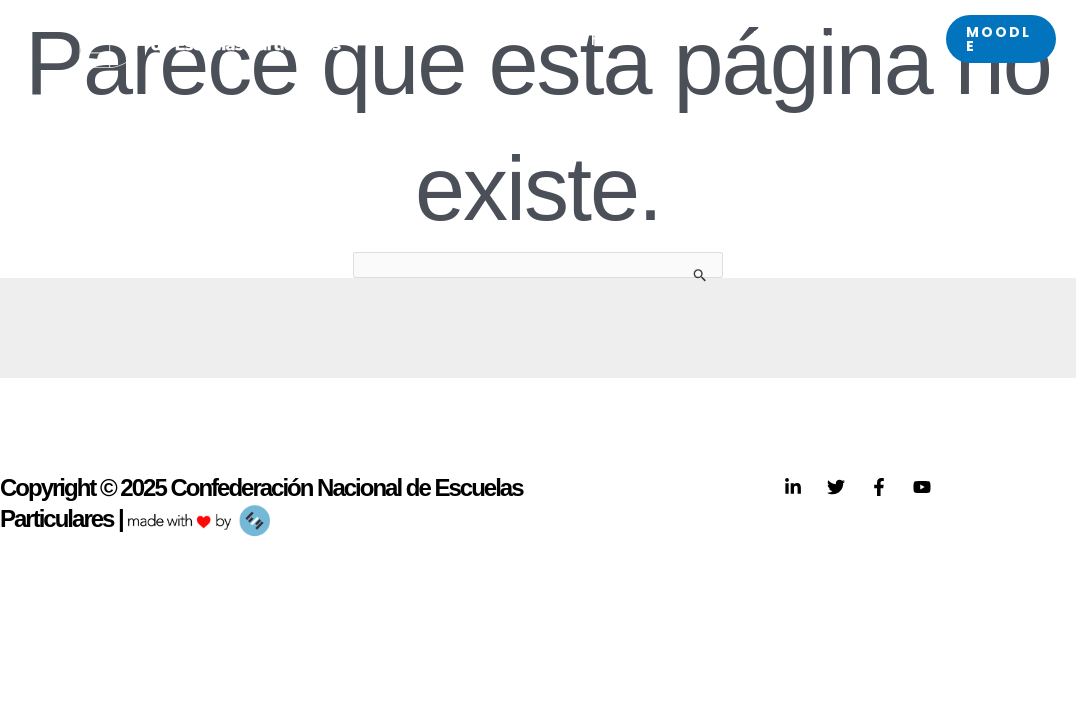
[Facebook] (879, 487)
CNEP (438, 38)
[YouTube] (922, 487)
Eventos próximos (819, 38)
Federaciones (652, 38)
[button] (1001, 39)
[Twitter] (836, 487)
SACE (530, 38)
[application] (459, 38)
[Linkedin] (793, 487)
